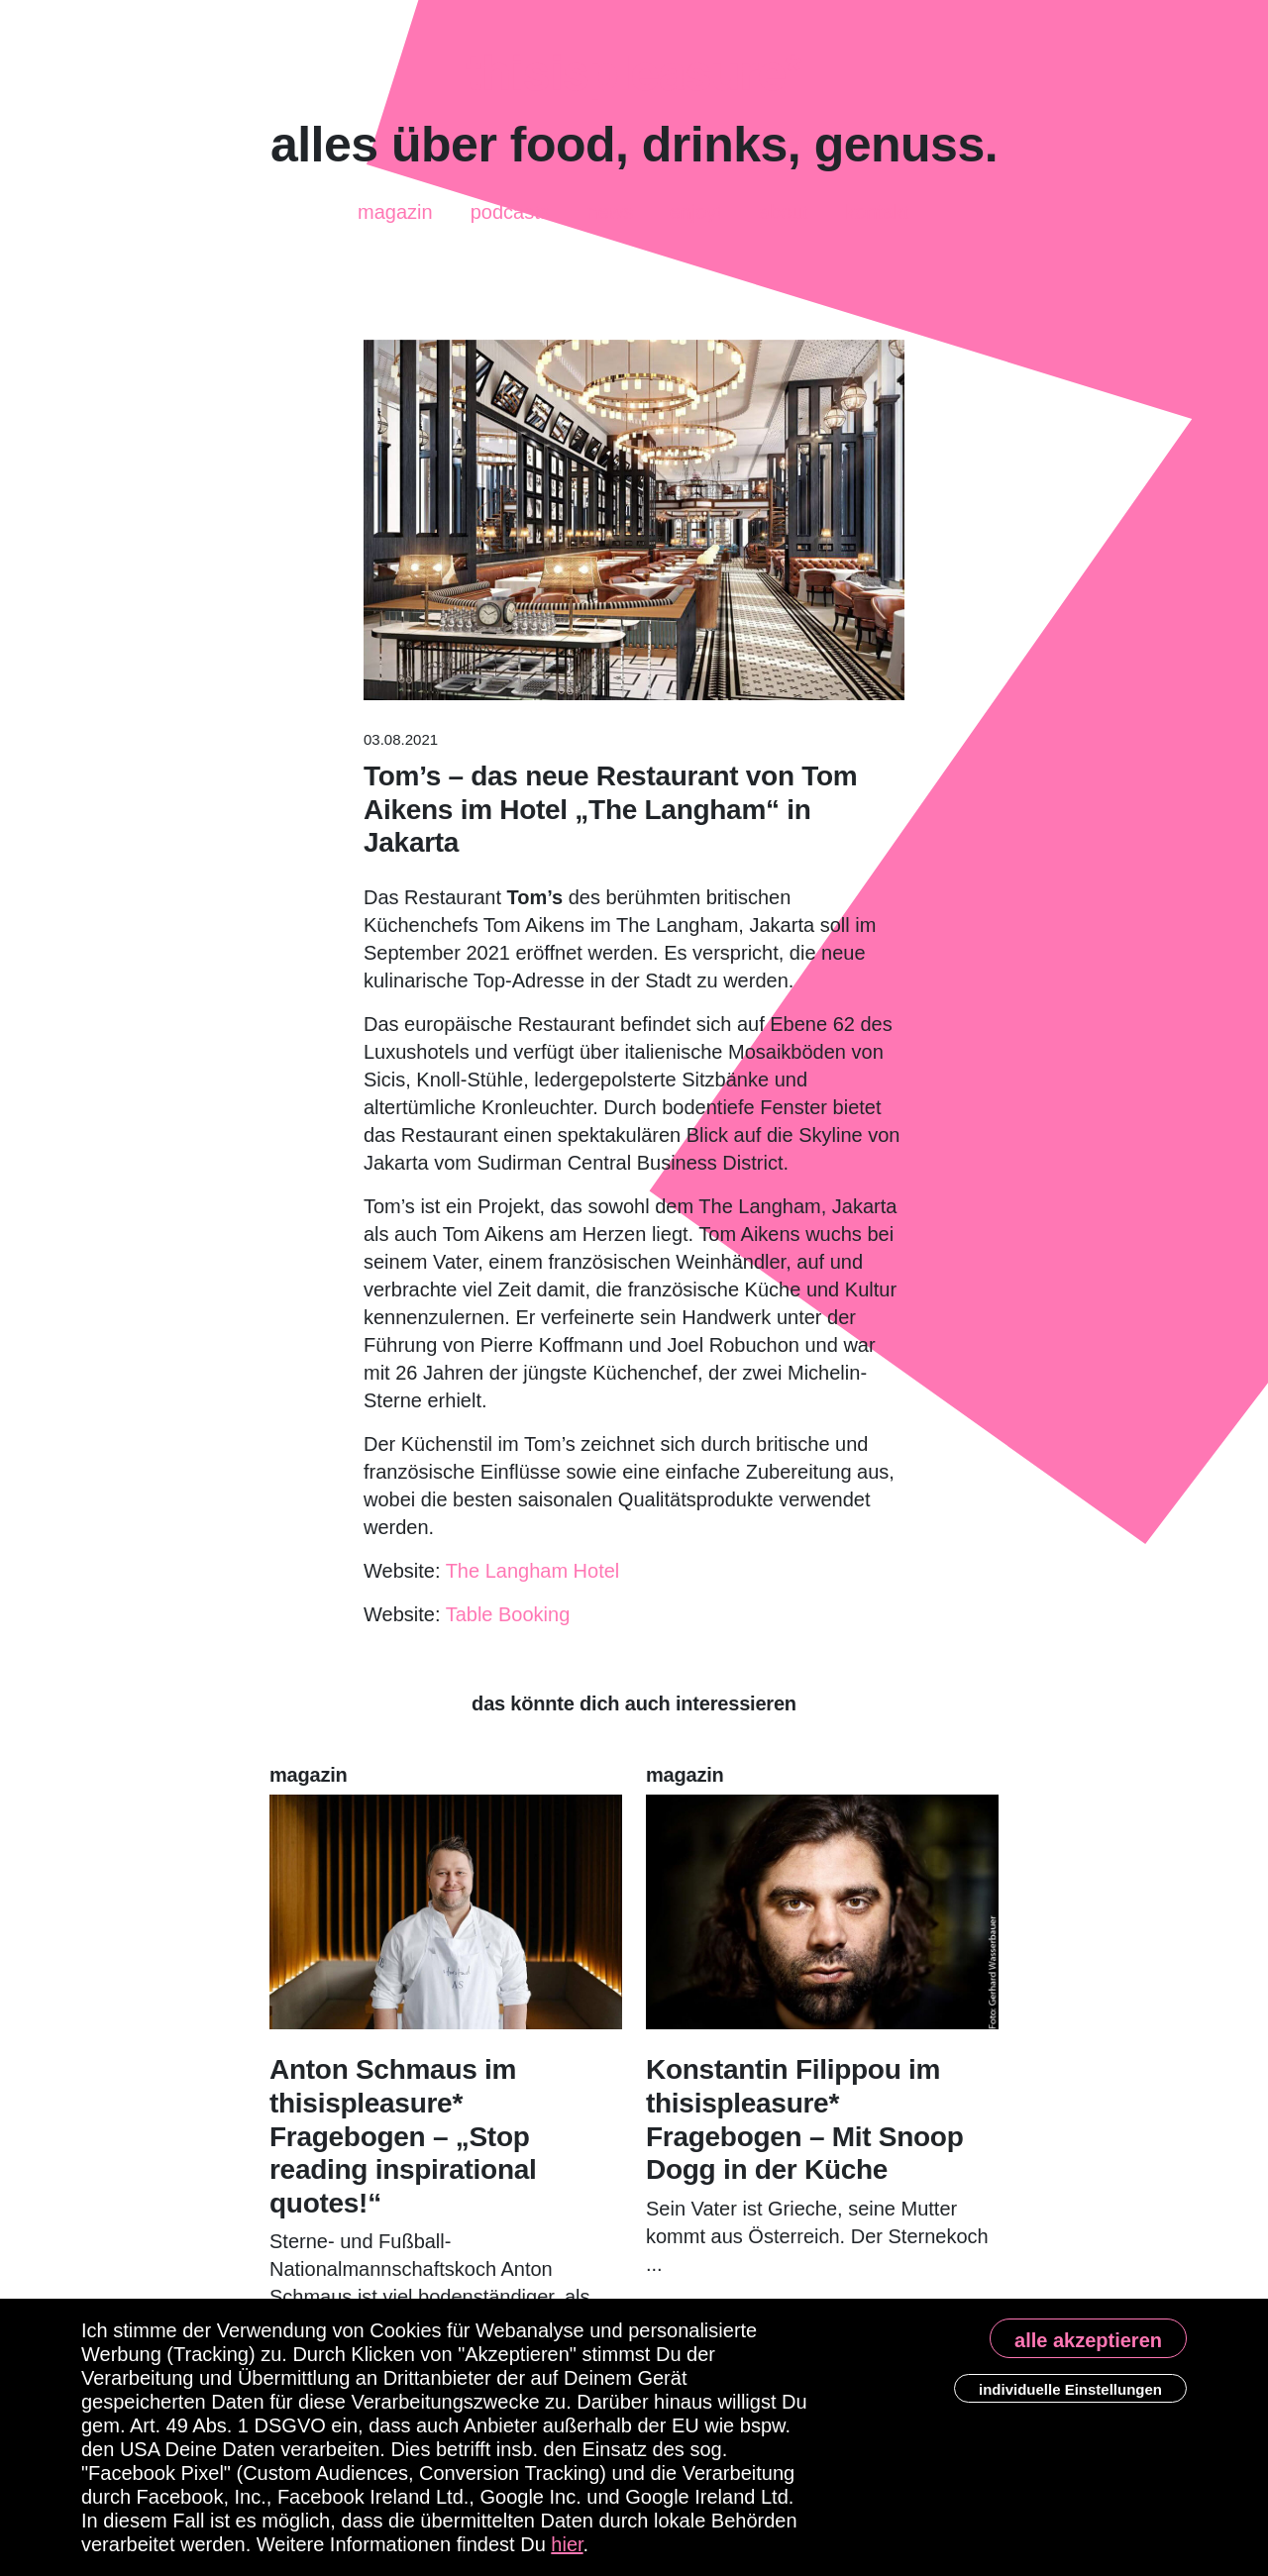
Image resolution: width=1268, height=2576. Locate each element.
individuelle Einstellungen (1070, 2389)
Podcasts (510, 204)
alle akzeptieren (1088, 2340)
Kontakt (877, 207)
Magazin (395, 206)
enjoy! (696, 211)
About (783, 213)
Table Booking (508, 1614)
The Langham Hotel (533, 1571)
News (610, 215)
